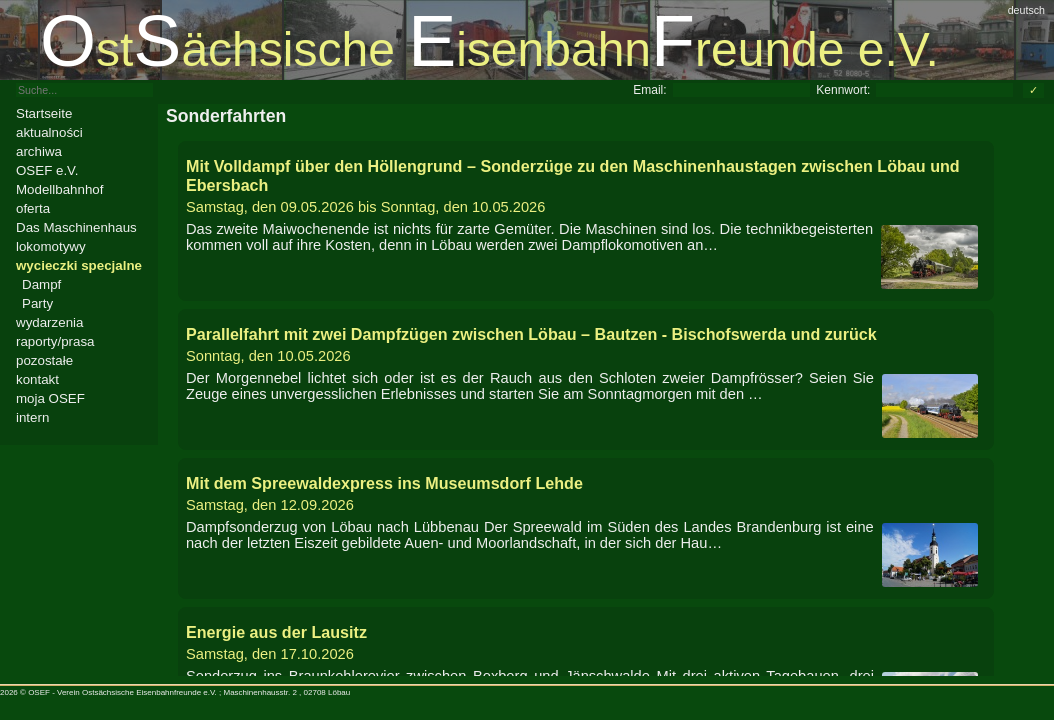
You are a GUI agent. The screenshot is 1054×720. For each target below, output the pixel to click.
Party (37, 303)
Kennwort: (843, 90)
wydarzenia (49, 322)
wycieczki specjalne (79, 265)
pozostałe (44, 360)
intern (32, 417)
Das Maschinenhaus (76, 227)
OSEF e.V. (47, 170)
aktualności (49, 132)
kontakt (37, 379)
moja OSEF (50, 398)
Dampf (41, 284)
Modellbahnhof (59, 189)
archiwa (39, 151)
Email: (649, 90)
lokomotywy (51, 246)
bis (586, 186)
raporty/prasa (55, 341)
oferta (33, 208)
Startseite (44, 113)
